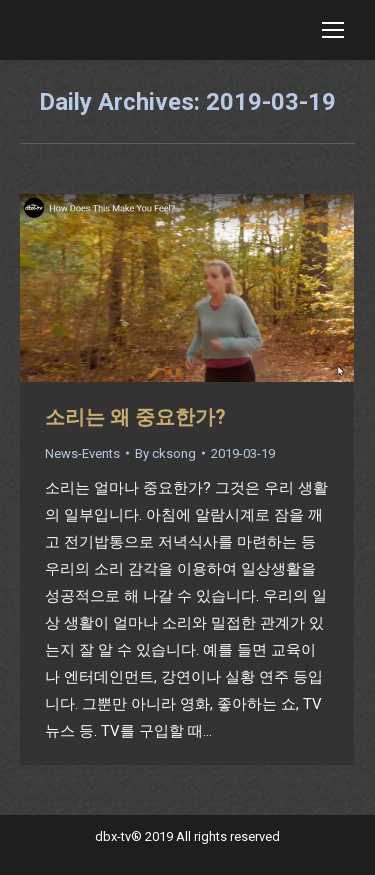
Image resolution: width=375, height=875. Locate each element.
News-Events (82, 453)
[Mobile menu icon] (333, 30)
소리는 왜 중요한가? (135, 417)
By (165, 453)
